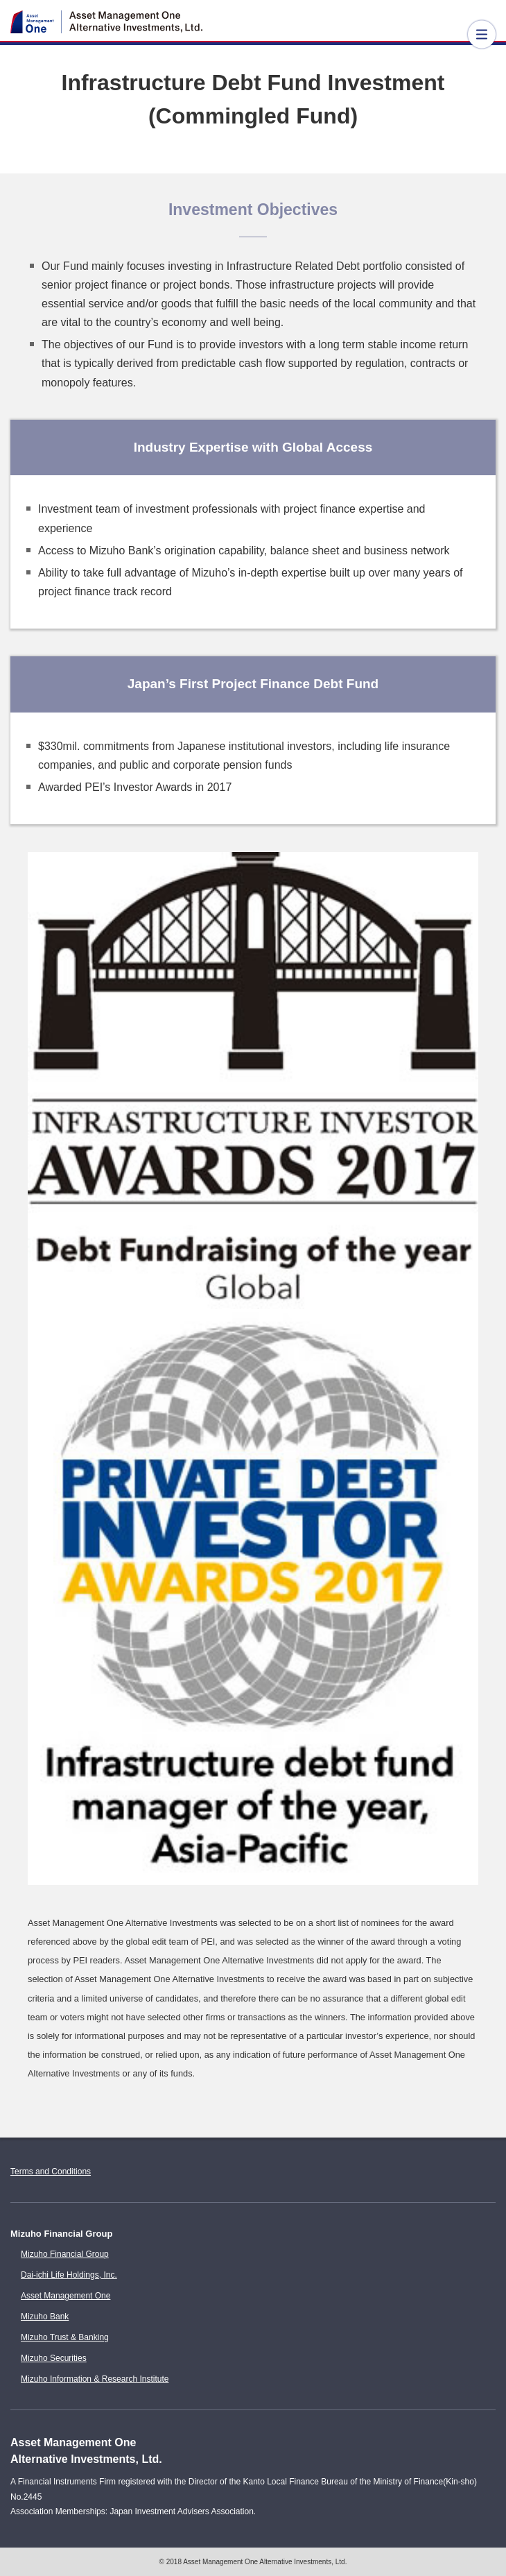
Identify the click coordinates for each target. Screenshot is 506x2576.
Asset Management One (65, 2296)
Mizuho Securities (54, 2358)
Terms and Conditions (50, 2171)
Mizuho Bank (45, 2316)
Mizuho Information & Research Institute (94, 2379)
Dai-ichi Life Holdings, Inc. (69, 2275)
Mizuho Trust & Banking (65, 2337)
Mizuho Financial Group (65, 2254)
